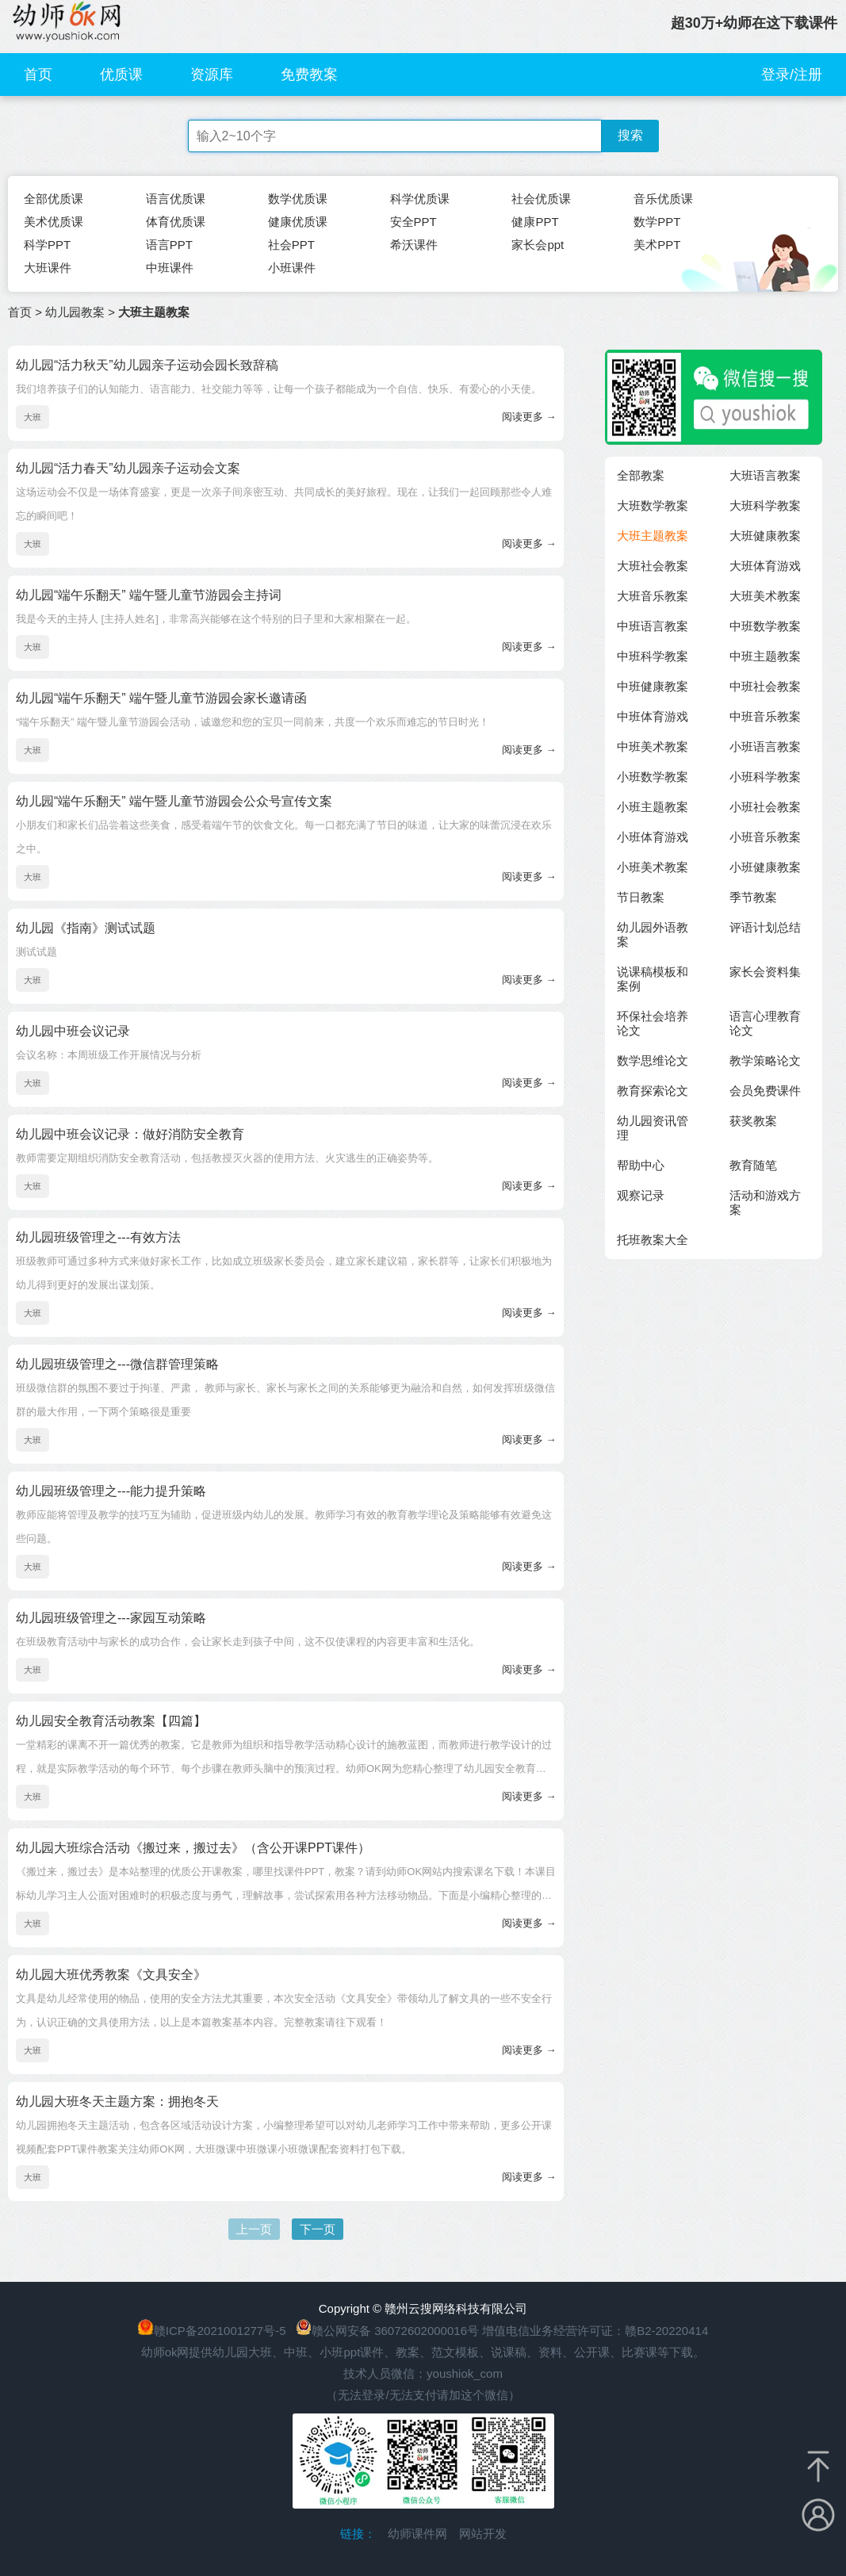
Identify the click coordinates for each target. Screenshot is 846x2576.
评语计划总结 (765, 927)
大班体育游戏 (765, 565)
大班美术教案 (765, 596)
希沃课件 (414, 244)
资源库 (211, 74)
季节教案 (753, 897)
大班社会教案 (652, 565)
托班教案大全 (652, 1239)
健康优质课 (297, 221)
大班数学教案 (652, 505)
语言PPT (169, 244)
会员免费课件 (765, 1090)
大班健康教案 (765, 535)
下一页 (317, 2229)
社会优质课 (541, 198)
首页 (38, 74)
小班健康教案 (765, 867)
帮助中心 (640, 1165)
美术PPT (657, 244)
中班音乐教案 (765, 716)
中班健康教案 (652, 686)
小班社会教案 (765, 806)
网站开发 (483, 2533)
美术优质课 (53, 221)
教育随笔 (753, 1165)
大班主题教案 (652, 535)
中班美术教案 (652, 746)
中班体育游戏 (652, 716)
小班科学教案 (765, 776)
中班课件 (169, 267)
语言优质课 (175, 198)
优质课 (121, 74)
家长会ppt (537, 244)
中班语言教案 (652, 626)
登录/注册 (791, 74)
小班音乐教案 (765, 837)
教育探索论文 (652, 1090)
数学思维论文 (652, 1060)
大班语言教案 (765, 475)
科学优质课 (420, 198)
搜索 (630, 135)
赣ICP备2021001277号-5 (220, 2330)
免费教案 (309, 74)
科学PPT (47, 244)
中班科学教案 (652, 656)
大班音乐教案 (652, 596)
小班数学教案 (652, 776)
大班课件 (47, 267)
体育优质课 (175, 221)
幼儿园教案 (75, 312)
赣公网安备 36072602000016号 (387, 2330)
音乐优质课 (663, 198)
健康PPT (534, 221)
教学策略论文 (765, 1060)
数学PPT (657, 221)
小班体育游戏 (652, 837)
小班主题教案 (652, 806)
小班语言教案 (765, 746)
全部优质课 (53, 198)
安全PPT (413, 221)
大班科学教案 (765, 505)
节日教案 (640, 897)
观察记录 (640, 1195)
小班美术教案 (652, 867)
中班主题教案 (765, 656)
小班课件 (292, 267)
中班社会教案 (765, 686)
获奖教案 (753, 1120)
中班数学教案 (765, 626)
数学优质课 (297, 198)
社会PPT (291, 244)
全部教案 (640, 475)
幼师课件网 (417, 2533)
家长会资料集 (765, 971)
